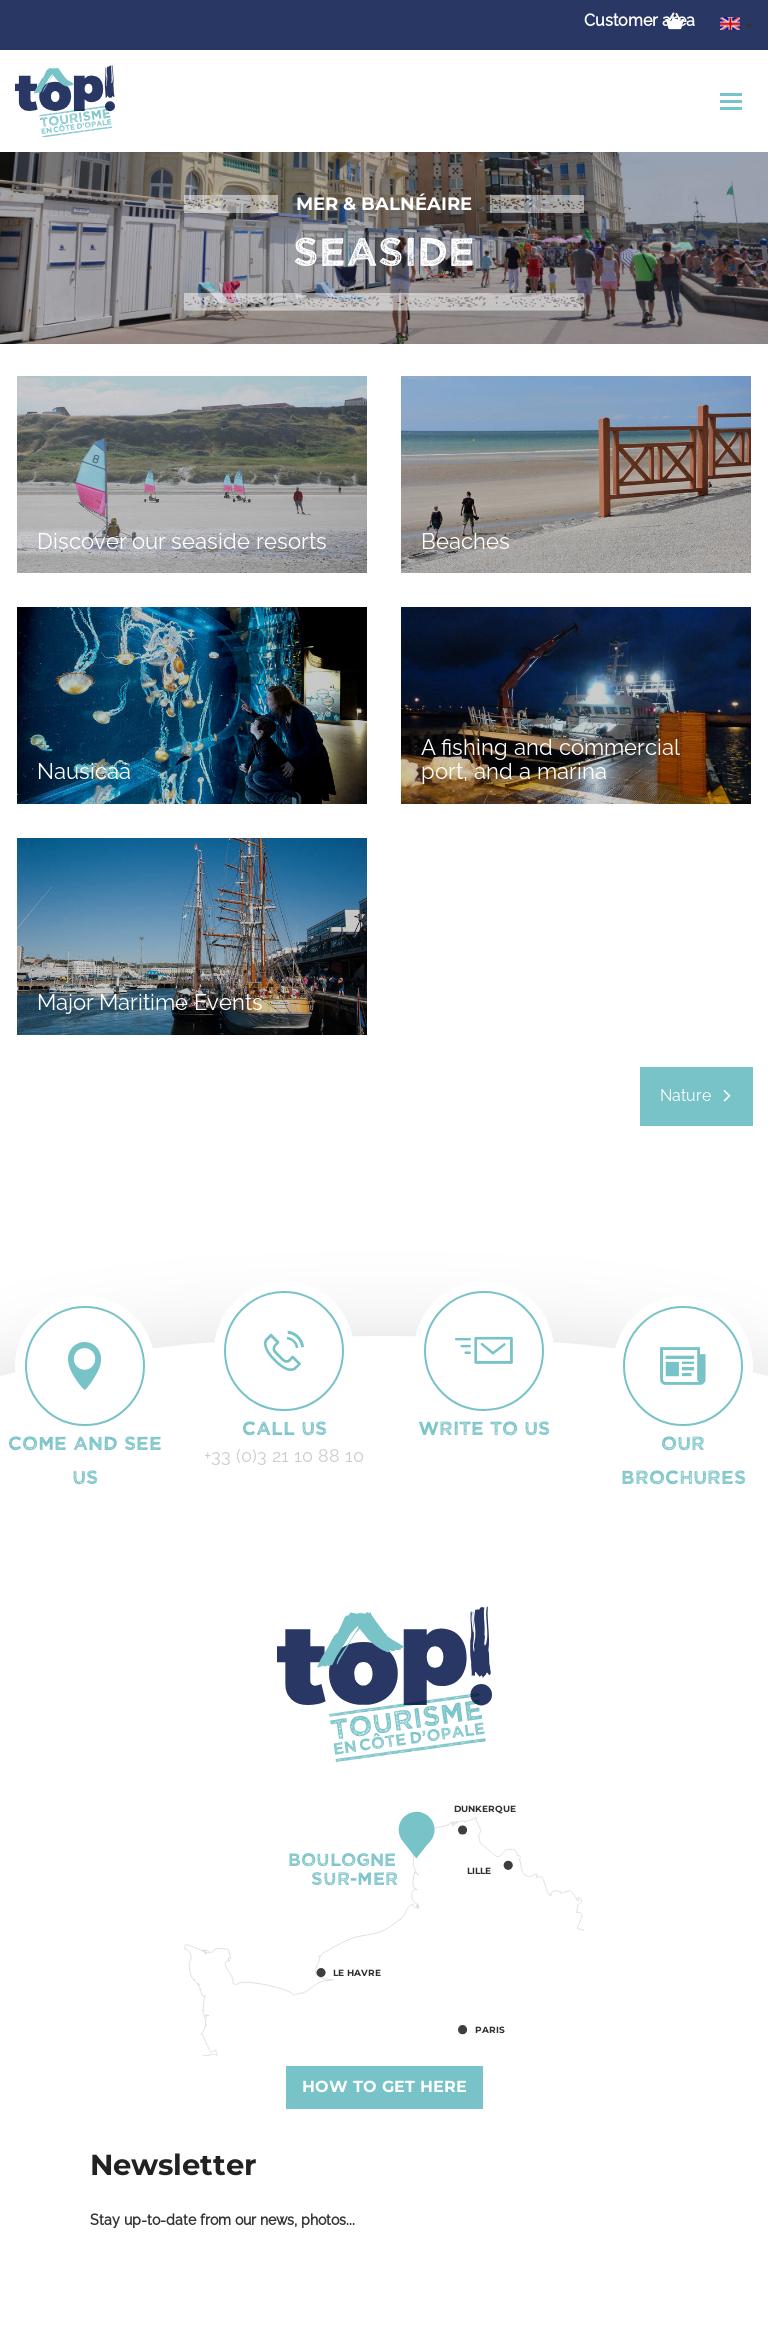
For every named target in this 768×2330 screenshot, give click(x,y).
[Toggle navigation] (733, 101)
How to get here (384, 2086)
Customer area (639, 20)
